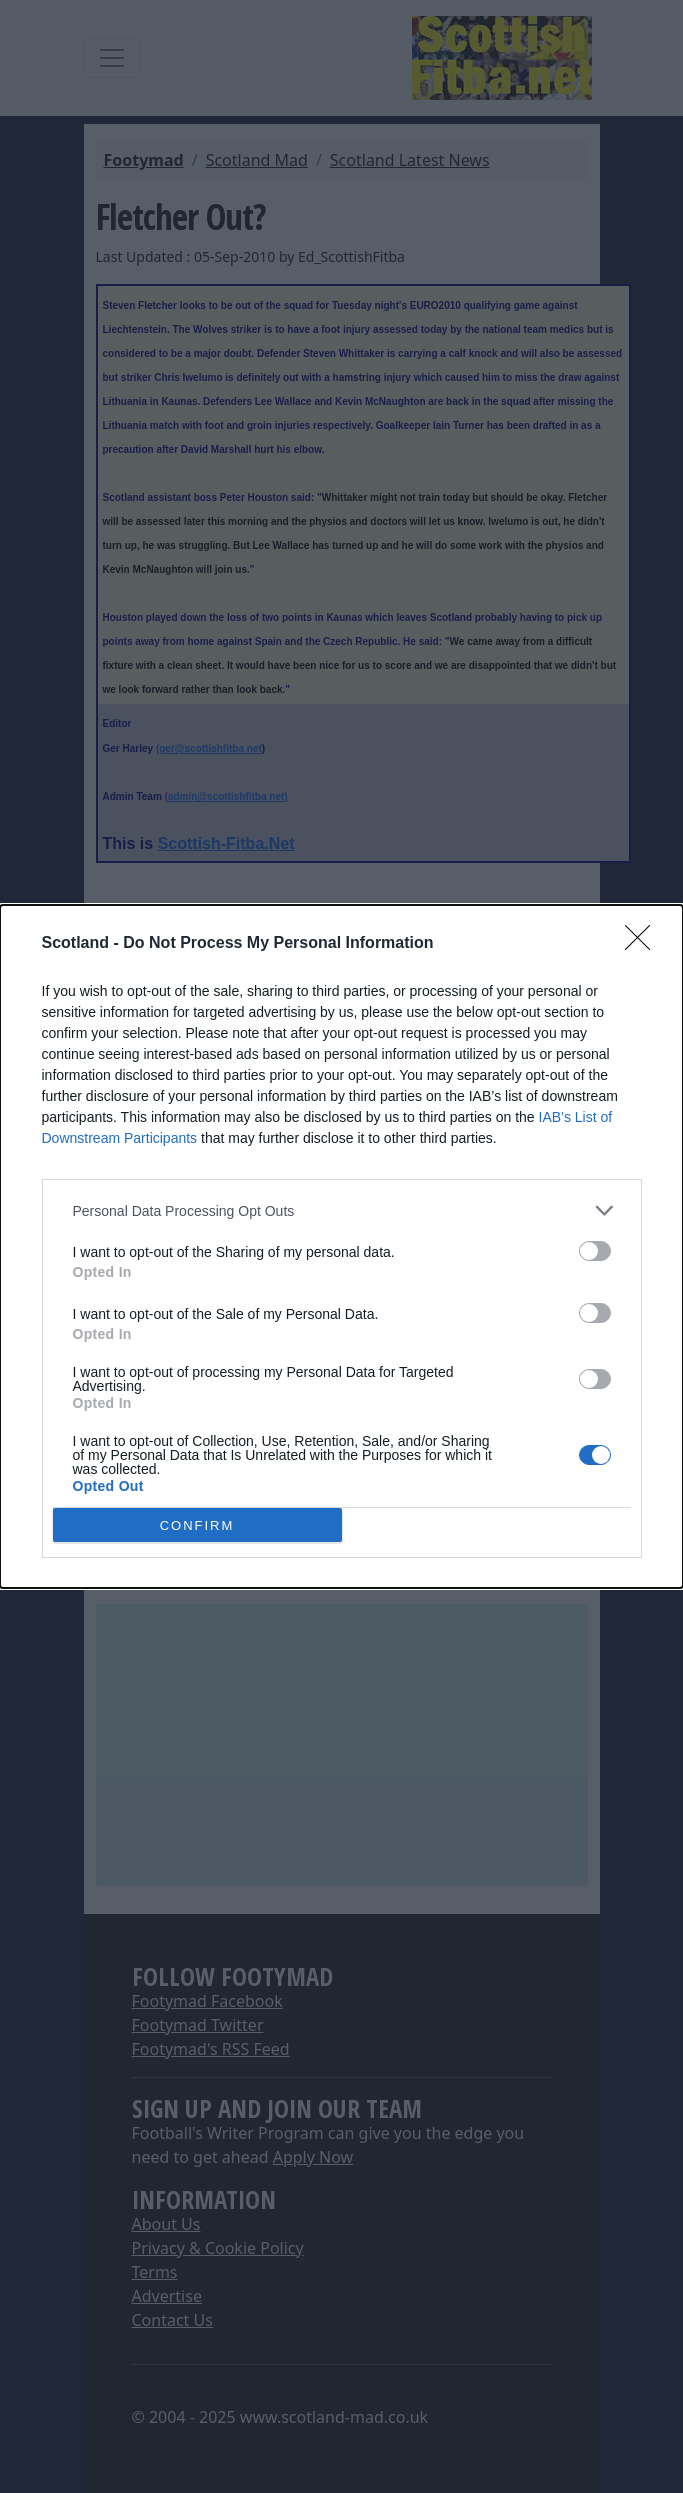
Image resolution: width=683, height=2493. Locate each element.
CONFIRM (197, 1524)
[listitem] (342, 1210)
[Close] (644, 944)
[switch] (595, 1251)
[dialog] (341, 1246)
